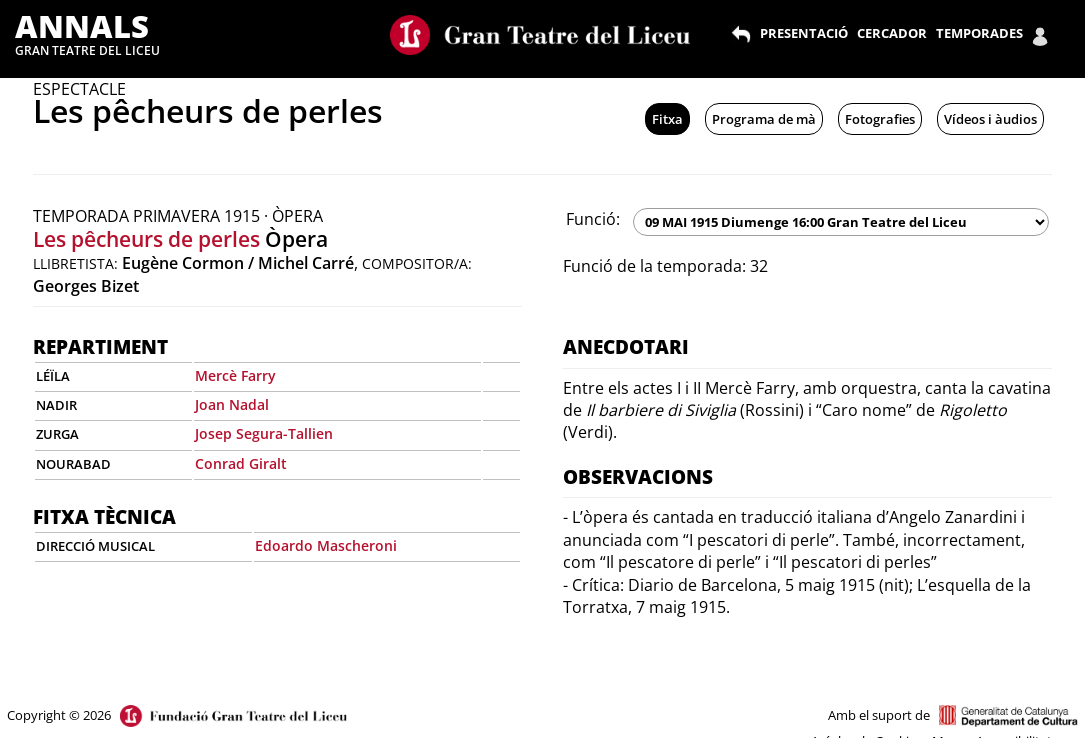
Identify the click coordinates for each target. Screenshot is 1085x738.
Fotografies (880, 119)
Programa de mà (764, 119)
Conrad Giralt (241, 463)
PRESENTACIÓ (804, 33)
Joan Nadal (232, 404)
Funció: (593, 219)
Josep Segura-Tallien (264, 433)
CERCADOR (892, 33)
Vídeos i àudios (990, 119)
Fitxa (667, 119)
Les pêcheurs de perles (146, 239)
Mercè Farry (235, 375)
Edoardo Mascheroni (326, 545)
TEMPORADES (979, 33)
